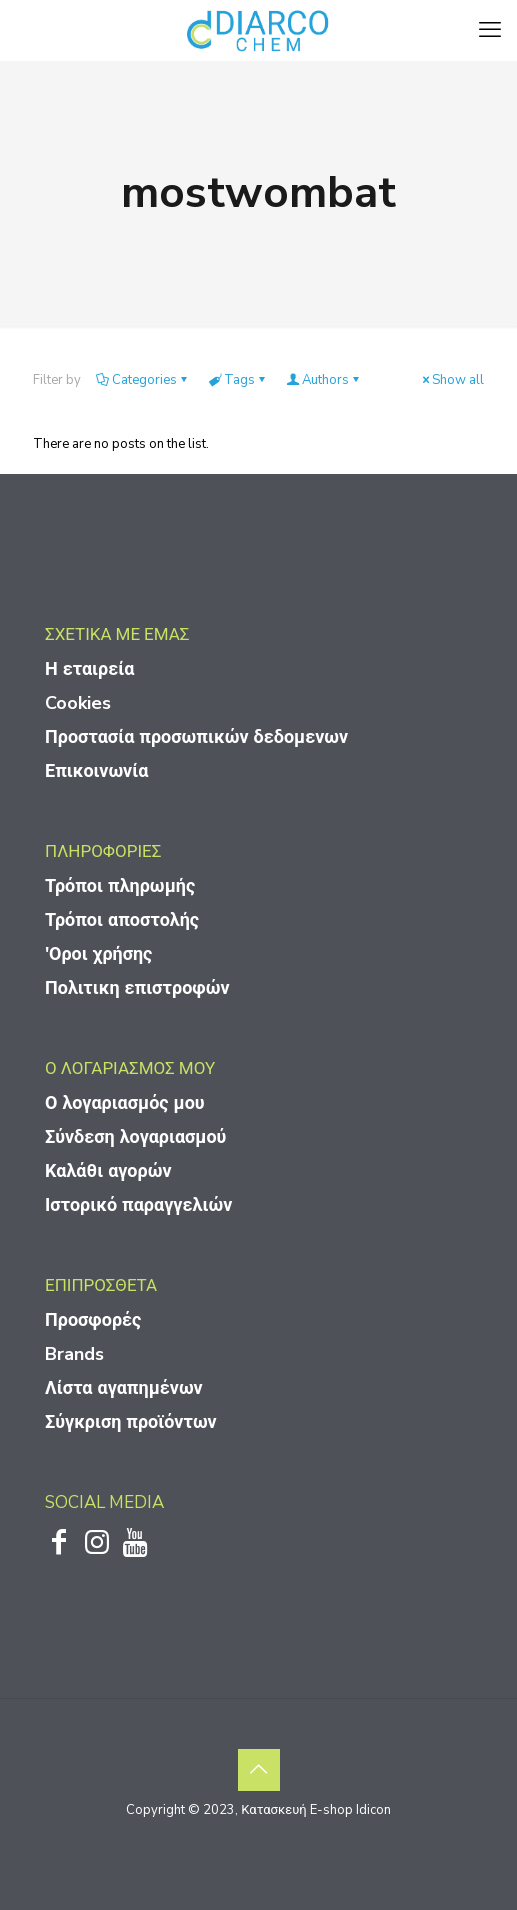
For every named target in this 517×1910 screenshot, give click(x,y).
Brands (74, 1354)
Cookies (78, 703)
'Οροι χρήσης (98, 954)
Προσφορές (93, 1320)
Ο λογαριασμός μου (125, 1103)
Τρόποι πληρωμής (120, 886)
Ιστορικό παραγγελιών (138, 1205)
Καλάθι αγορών (108, 1171)
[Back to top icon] (259, 1770)
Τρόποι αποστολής (122, 920)
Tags (238, 380)
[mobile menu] (490, 30)
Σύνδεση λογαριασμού (135, 1137)
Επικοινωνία (96, 771)
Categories (143, 380)
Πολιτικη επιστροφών (137, 988)
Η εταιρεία (89, 669)
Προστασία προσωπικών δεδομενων (196, 737)
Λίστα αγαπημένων (124, 1388)
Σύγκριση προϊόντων (131, 1422)
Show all (451, 380)
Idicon (373, 1810)
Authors (324, 380)
